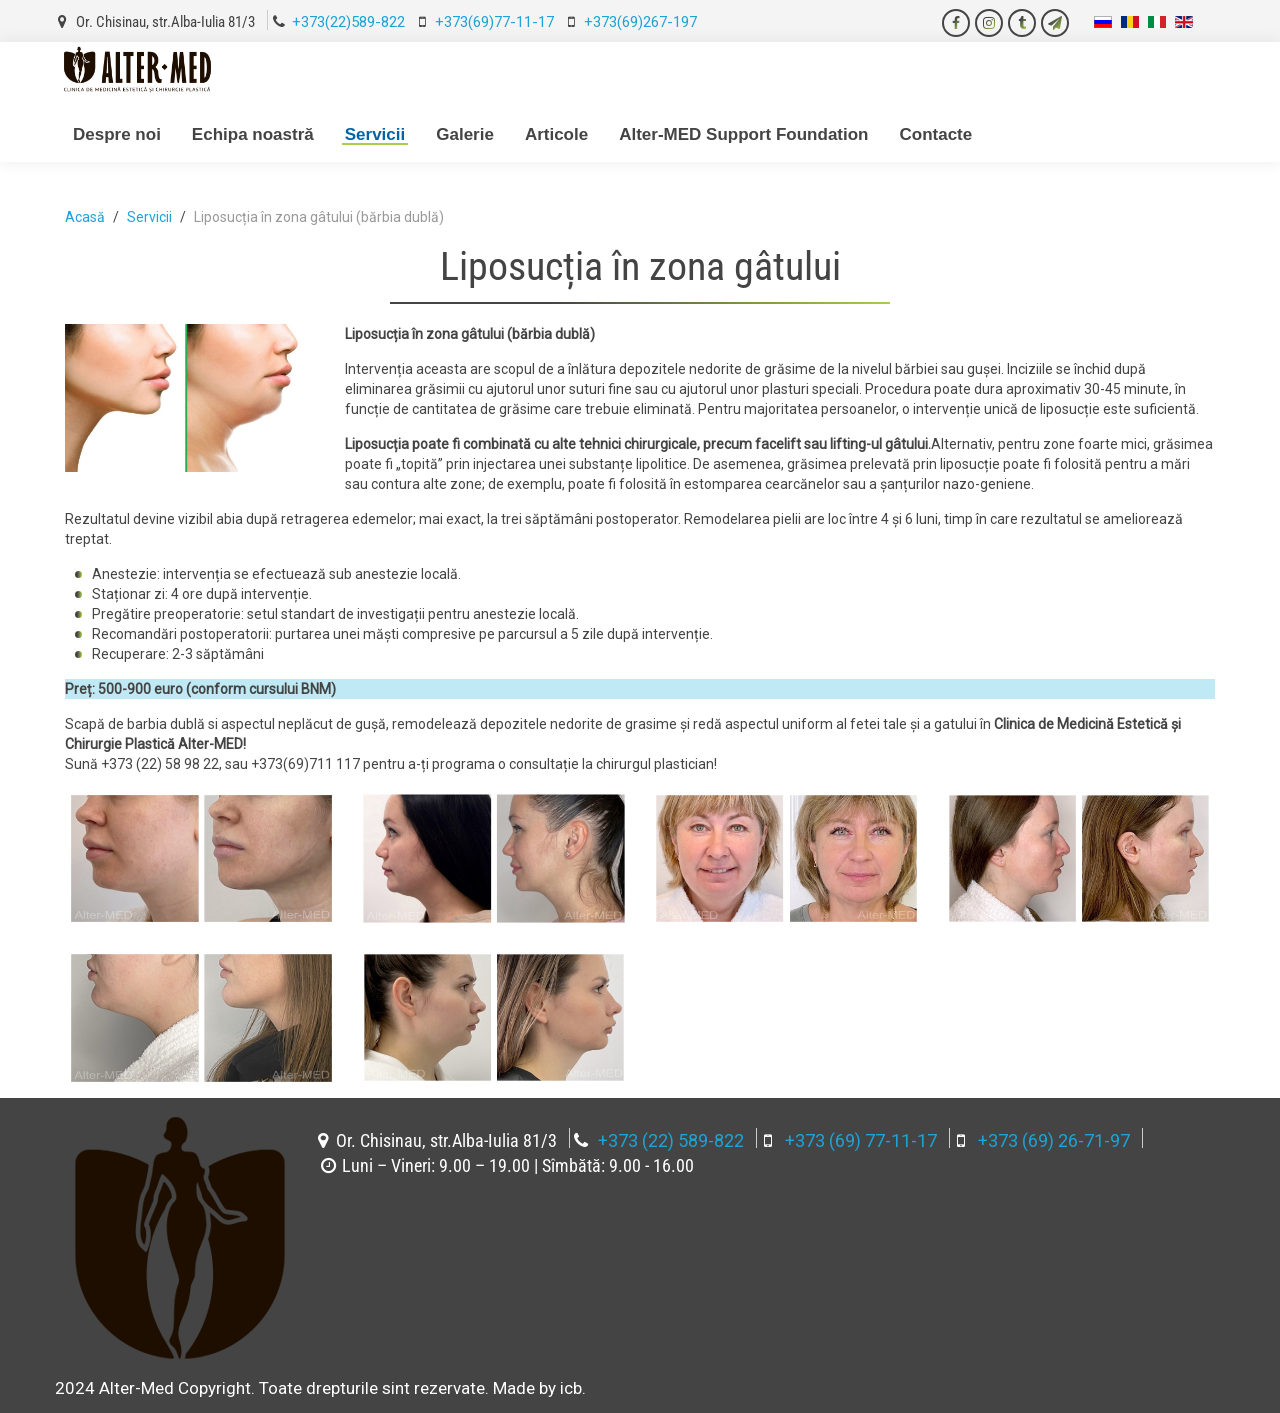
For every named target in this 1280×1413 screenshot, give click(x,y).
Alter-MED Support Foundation (743, 134)
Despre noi (117, 134)
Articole (556, 134)
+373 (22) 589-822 (671, 1140)
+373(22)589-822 (348, 22)
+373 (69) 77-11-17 (861, 1140)
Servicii (375, 134)
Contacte (936, 134)
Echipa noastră (253, 134)
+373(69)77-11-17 (494, 22)
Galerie (465, 134)
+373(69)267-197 (640, 22)
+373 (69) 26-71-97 (1054, 1140)
